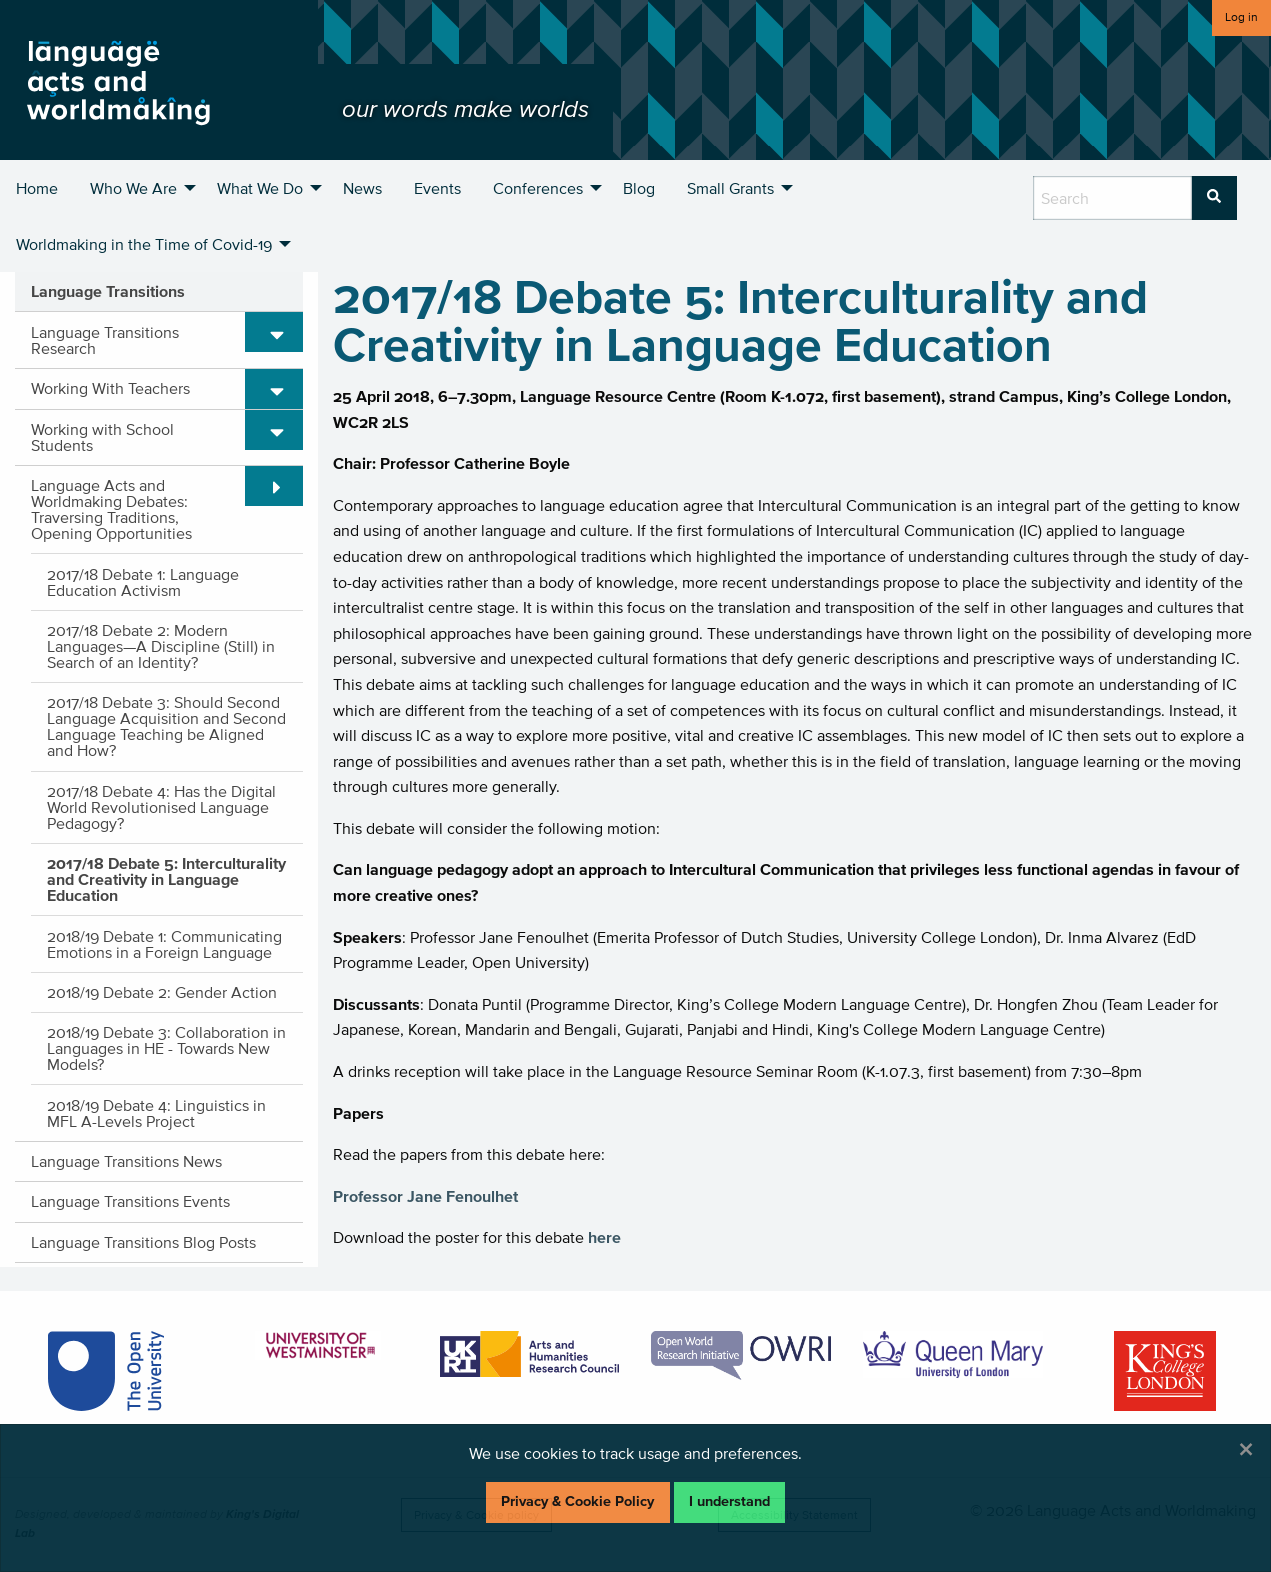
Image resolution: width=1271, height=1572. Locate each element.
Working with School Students (102, 437)
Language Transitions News (126, 1161)
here (604, 1237)
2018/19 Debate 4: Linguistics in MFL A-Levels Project (156, 1113)
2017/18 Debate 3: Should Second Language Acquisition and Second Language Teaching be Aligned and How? (166, 726)
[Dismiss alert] (1246, 1449)
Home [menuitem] (37, 188)
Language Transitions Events (130, 1201)
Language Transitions (108, 291)
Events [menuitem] (437, 188)
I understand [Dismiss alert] (729, 1501)
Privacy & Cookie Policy (577, 1501)
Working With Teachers (110, 388)
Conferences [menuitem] (538, 188)
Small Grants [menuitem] (730, 188)
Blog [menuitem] (639, 188)
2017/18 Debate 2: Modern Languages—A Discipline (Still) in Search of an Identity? (161, 646)
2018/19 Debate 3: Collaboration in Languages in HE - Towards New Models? (166, 1048)
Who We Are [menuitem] (133, 188)
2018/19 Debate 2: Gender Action (162, 992)
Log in (1241, 16)
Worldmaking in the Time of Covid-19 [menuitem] (144, 244)
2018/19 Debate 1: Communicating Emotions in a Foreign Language (164, 944)
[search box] (1112, 198)
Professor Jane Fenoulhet (425, 1196)
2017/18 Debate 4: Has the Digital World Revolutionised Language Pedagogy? (161, 807)
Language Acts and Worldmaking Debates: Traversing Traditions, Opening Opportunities (111, 509)
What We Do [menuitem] (260, 188)
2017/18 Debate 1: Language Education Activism (143, 582)
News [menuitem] (362, 188)
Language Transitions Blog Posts (143, 1242)
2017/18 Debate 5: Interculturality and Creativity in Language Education (166, 879)
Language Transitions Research (105, 340)
